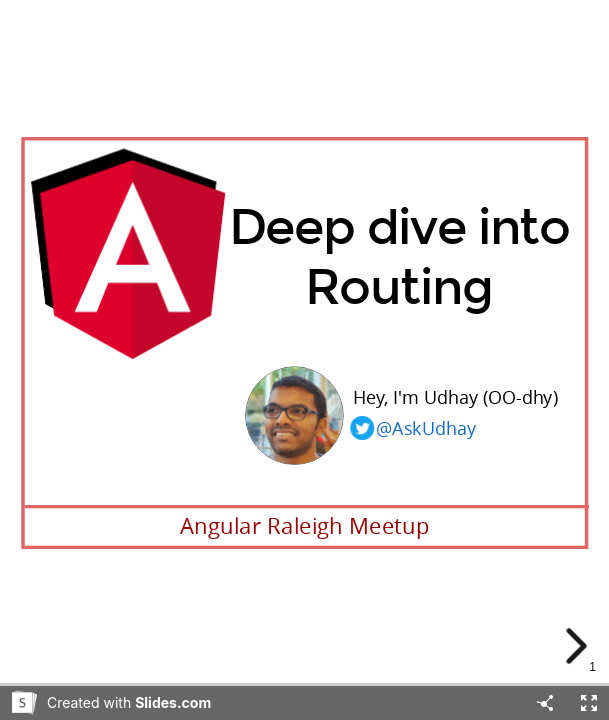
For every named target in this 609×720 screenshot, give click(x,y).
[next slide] (578, 646)
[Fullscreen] (589, 703)
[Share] (545, 703)
